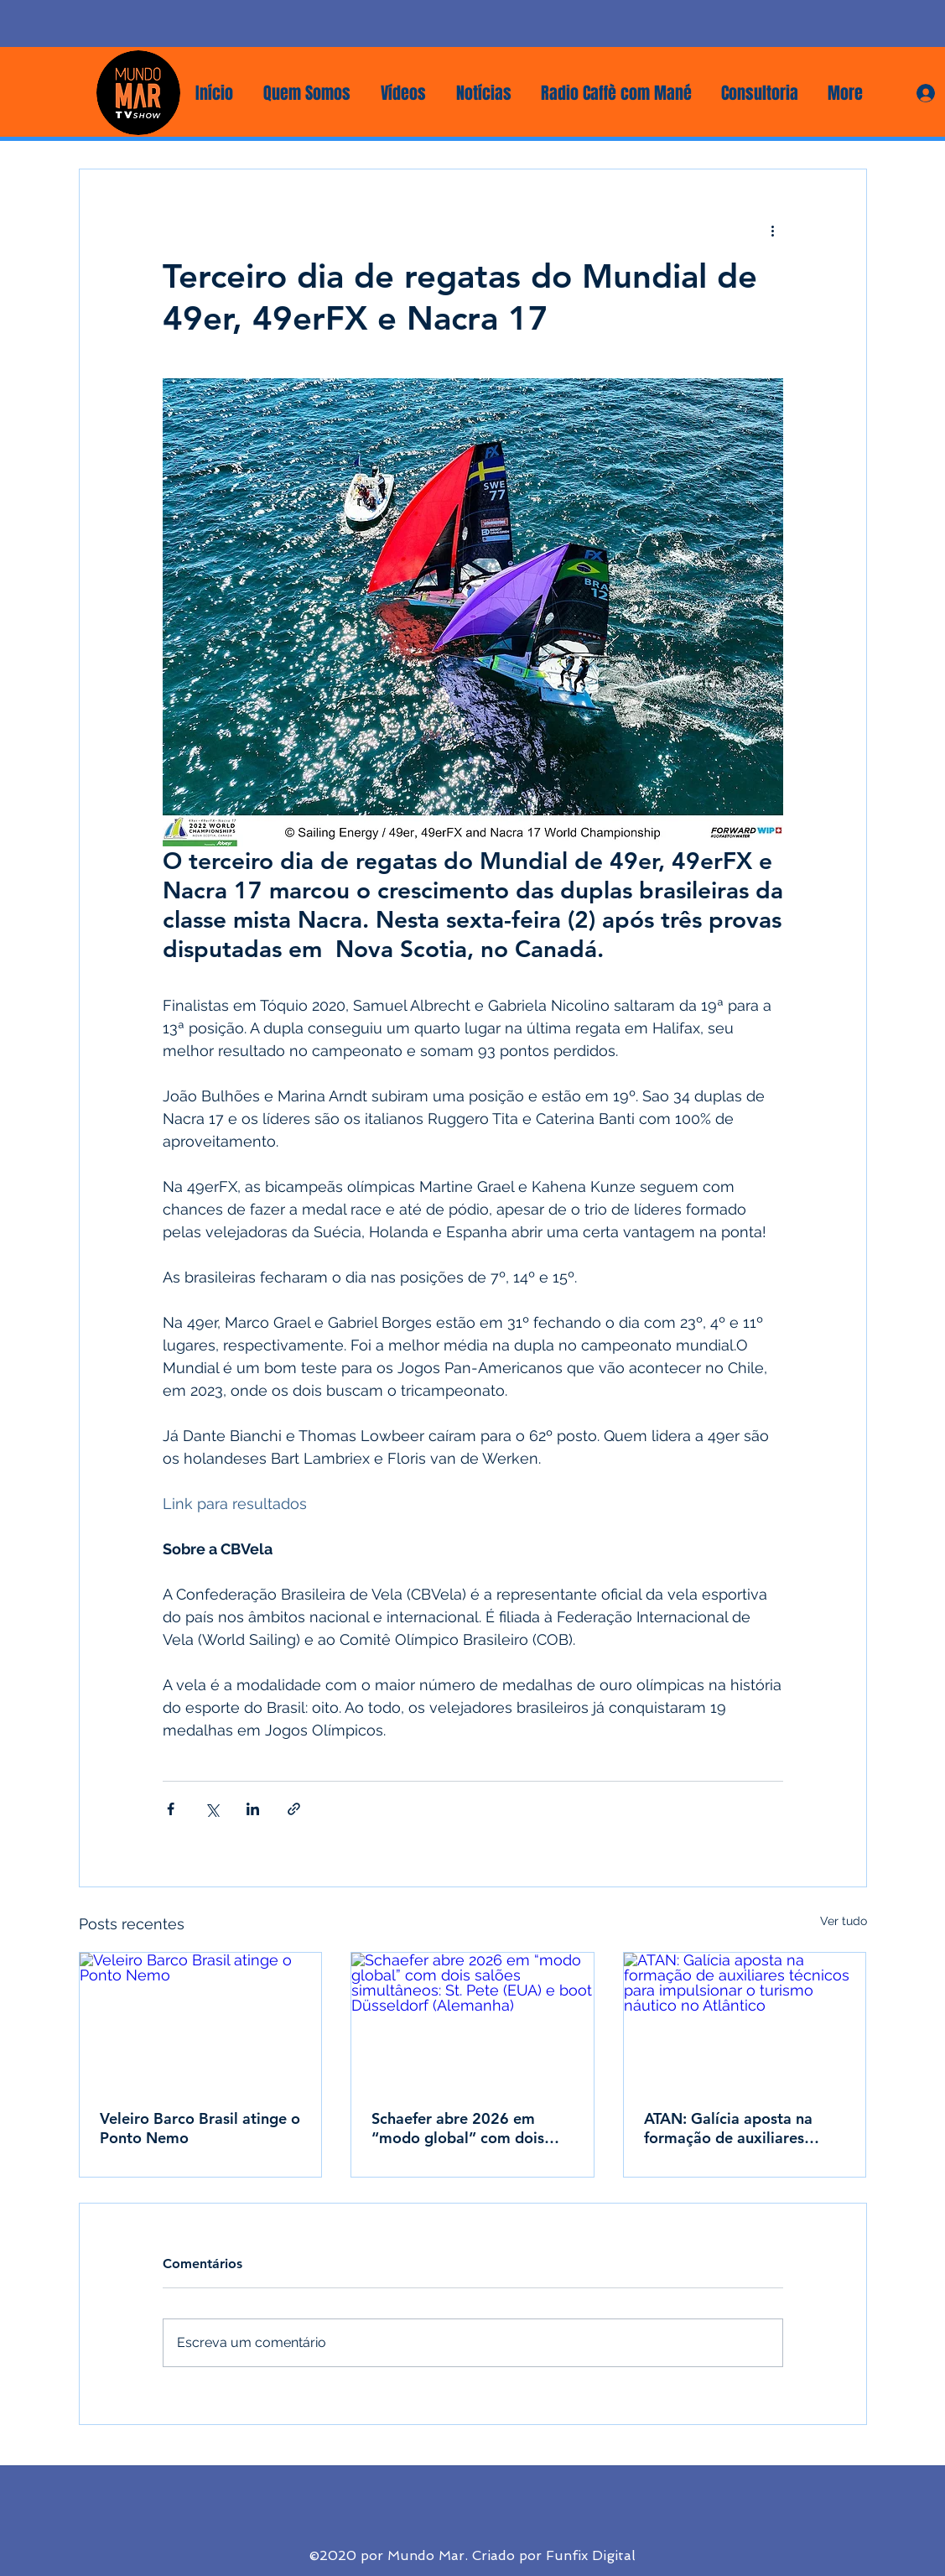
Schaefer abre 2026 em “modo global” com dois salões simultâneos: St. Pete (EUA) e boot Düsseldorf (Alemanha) (468, 2128)
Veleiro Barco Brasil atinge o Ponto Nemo (200, 2128)
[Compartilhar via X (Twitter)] (212, 1809)
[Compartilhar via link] (294, 1809)
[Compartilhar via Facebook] (171, 1809)
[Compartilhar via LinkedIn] (253, 1809)
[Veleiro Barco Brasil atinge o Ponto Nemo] (201, 2021)
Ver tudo (843, 1921)
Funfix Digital (591, 2555)
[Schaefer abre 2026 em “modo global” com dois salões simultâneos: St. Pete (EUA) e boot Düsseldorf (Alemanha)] (472, 2021)
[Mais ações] (773, 230)
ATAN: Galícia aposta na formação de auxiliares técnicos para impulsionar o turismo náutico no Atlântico (744, 2128)
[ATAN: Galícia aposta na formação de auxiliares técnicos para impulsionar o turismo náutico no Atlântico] (745, 2021)
